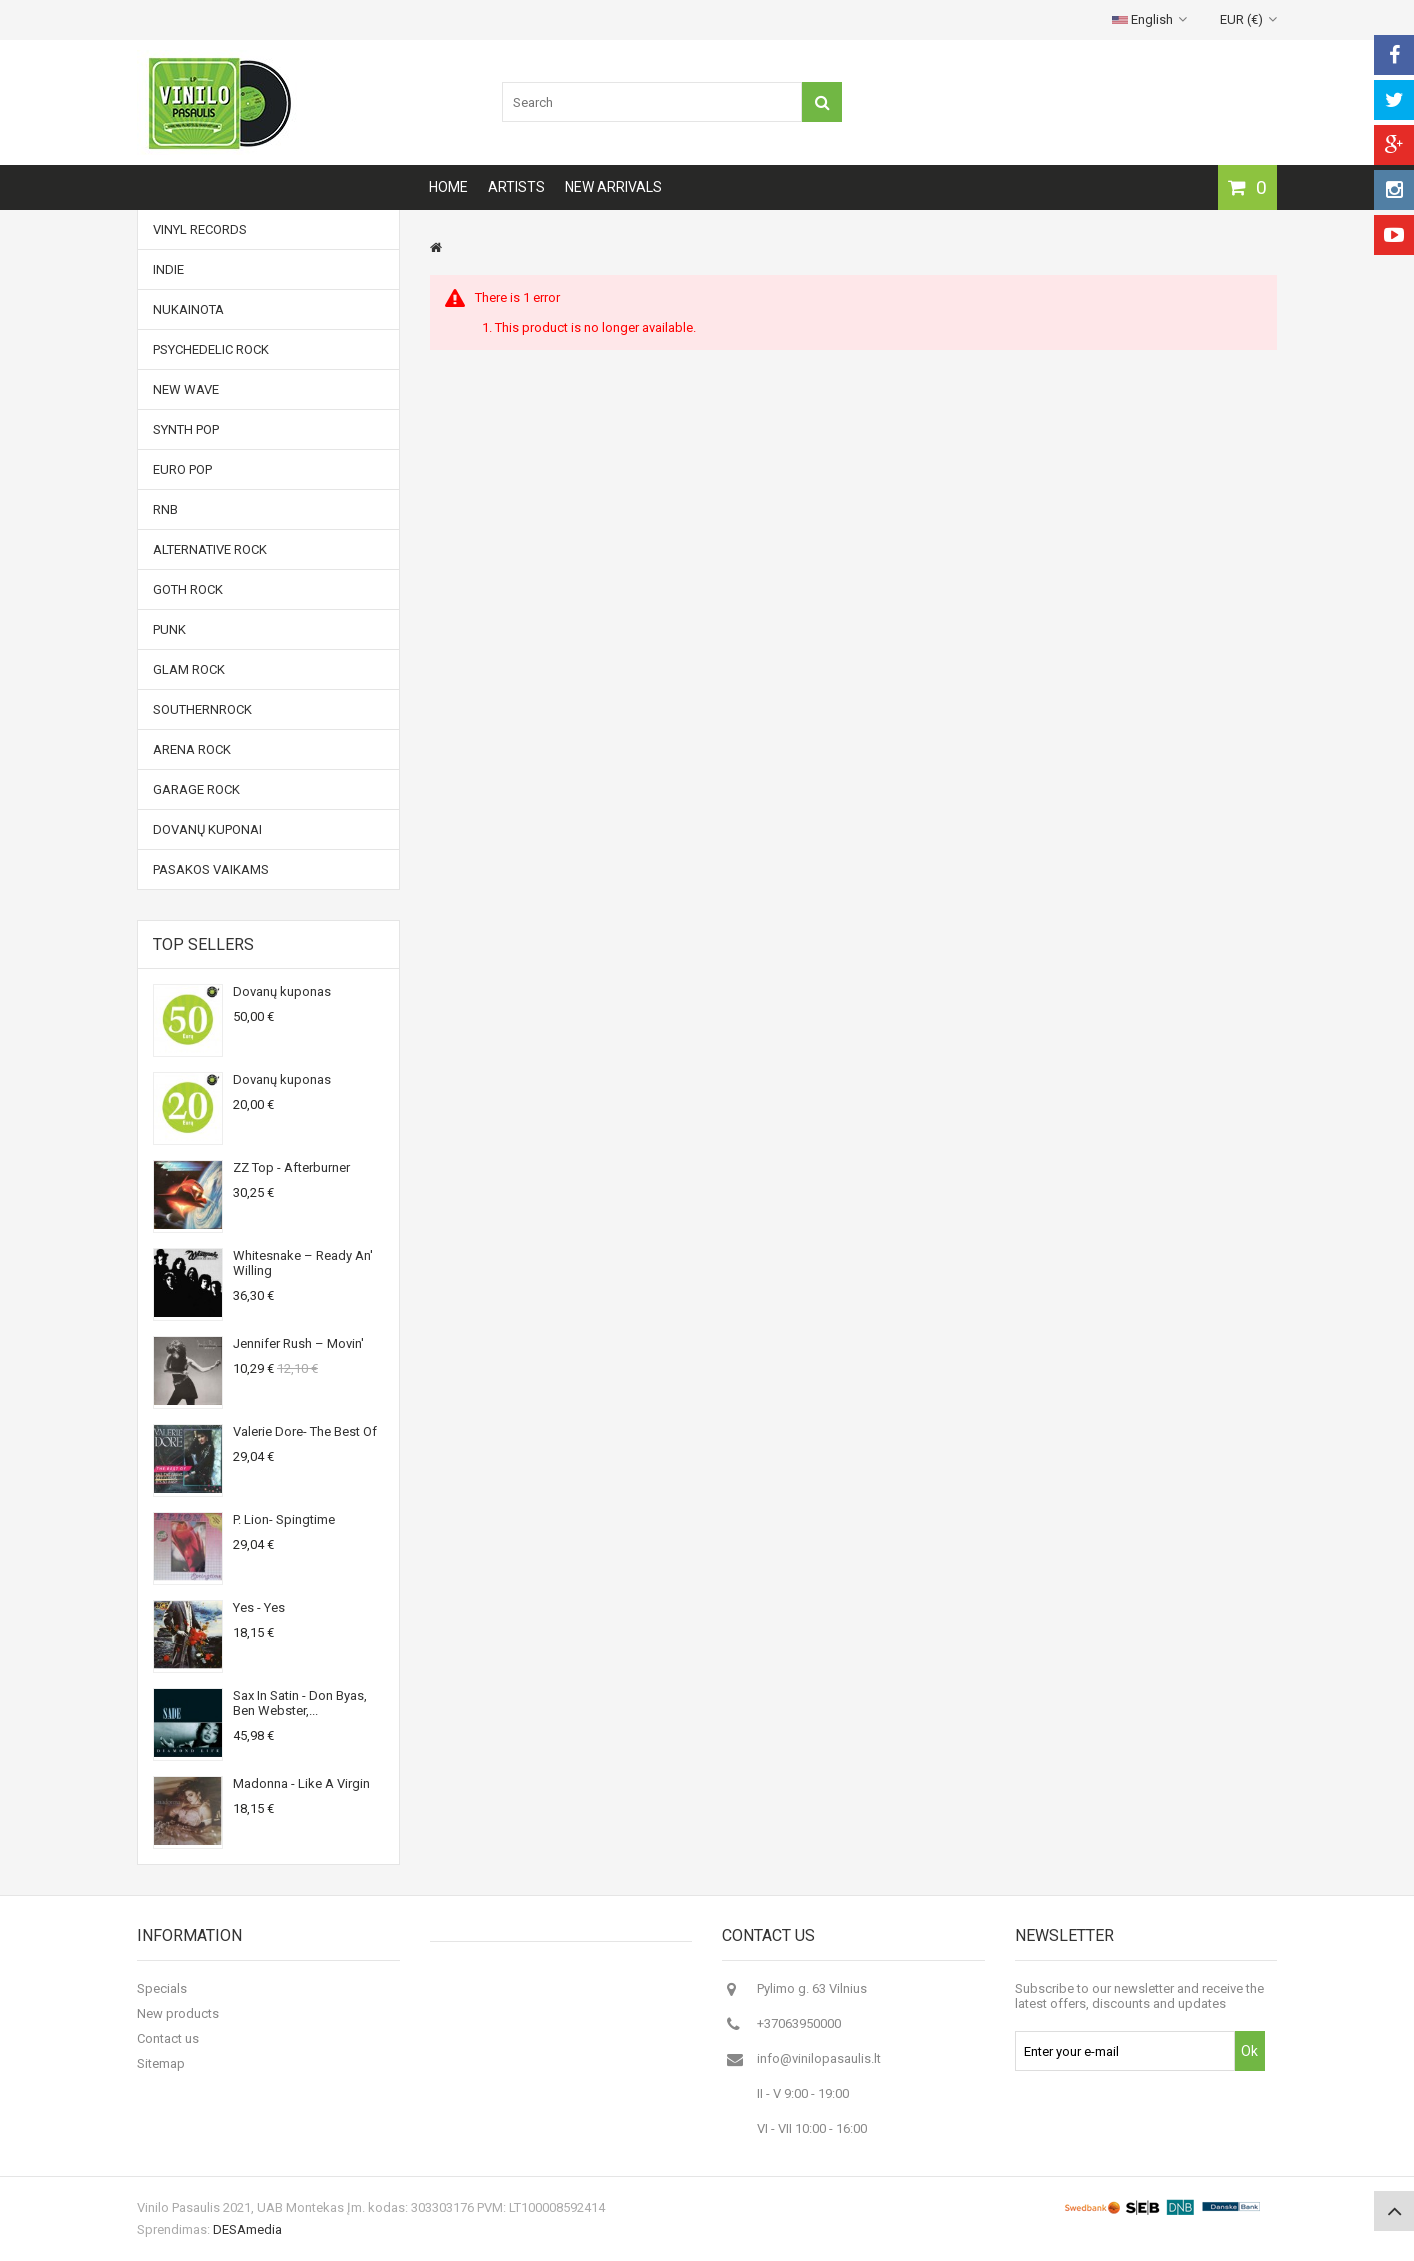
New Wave (186, 389)
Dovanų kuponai (207, 829)
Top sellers (203, 944)
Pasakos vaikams (211, 869)
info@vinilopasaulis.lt (819, 2058)
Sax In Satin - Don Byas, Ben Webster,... (300, 1703)
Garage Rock (196, 789)
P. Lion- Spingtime (284, 1519)
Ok (1249, 2051)
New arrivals (613, 187)
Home (448, 187)
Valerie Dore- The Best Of (305, 1431)
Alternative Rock (210, 549)
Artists (516, 187)
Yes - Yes (259, 1607)
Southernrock (202, 709)
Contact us (168, 2038)
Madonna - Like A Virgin (301, 1783)
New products (178, 2013)
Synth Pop (186, 429)
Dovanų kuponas (282, 991)
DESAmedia (247, 2229)
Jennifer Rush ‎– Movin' (298, 1343)
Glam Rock (189, 669)
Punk (169, 629)
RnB (165, 509)
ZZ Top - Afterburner (291, 1167)
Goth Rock (188, 589)
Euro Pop (182, 469)
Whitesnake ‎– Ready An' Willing (303, 1263)
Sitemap (161, 2063)
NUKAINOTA (188, 309)
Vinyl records (200, 229)
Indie (168, 269)
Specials (162, 1988)
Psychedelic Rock (211, 349)
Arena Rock (192, 749)
